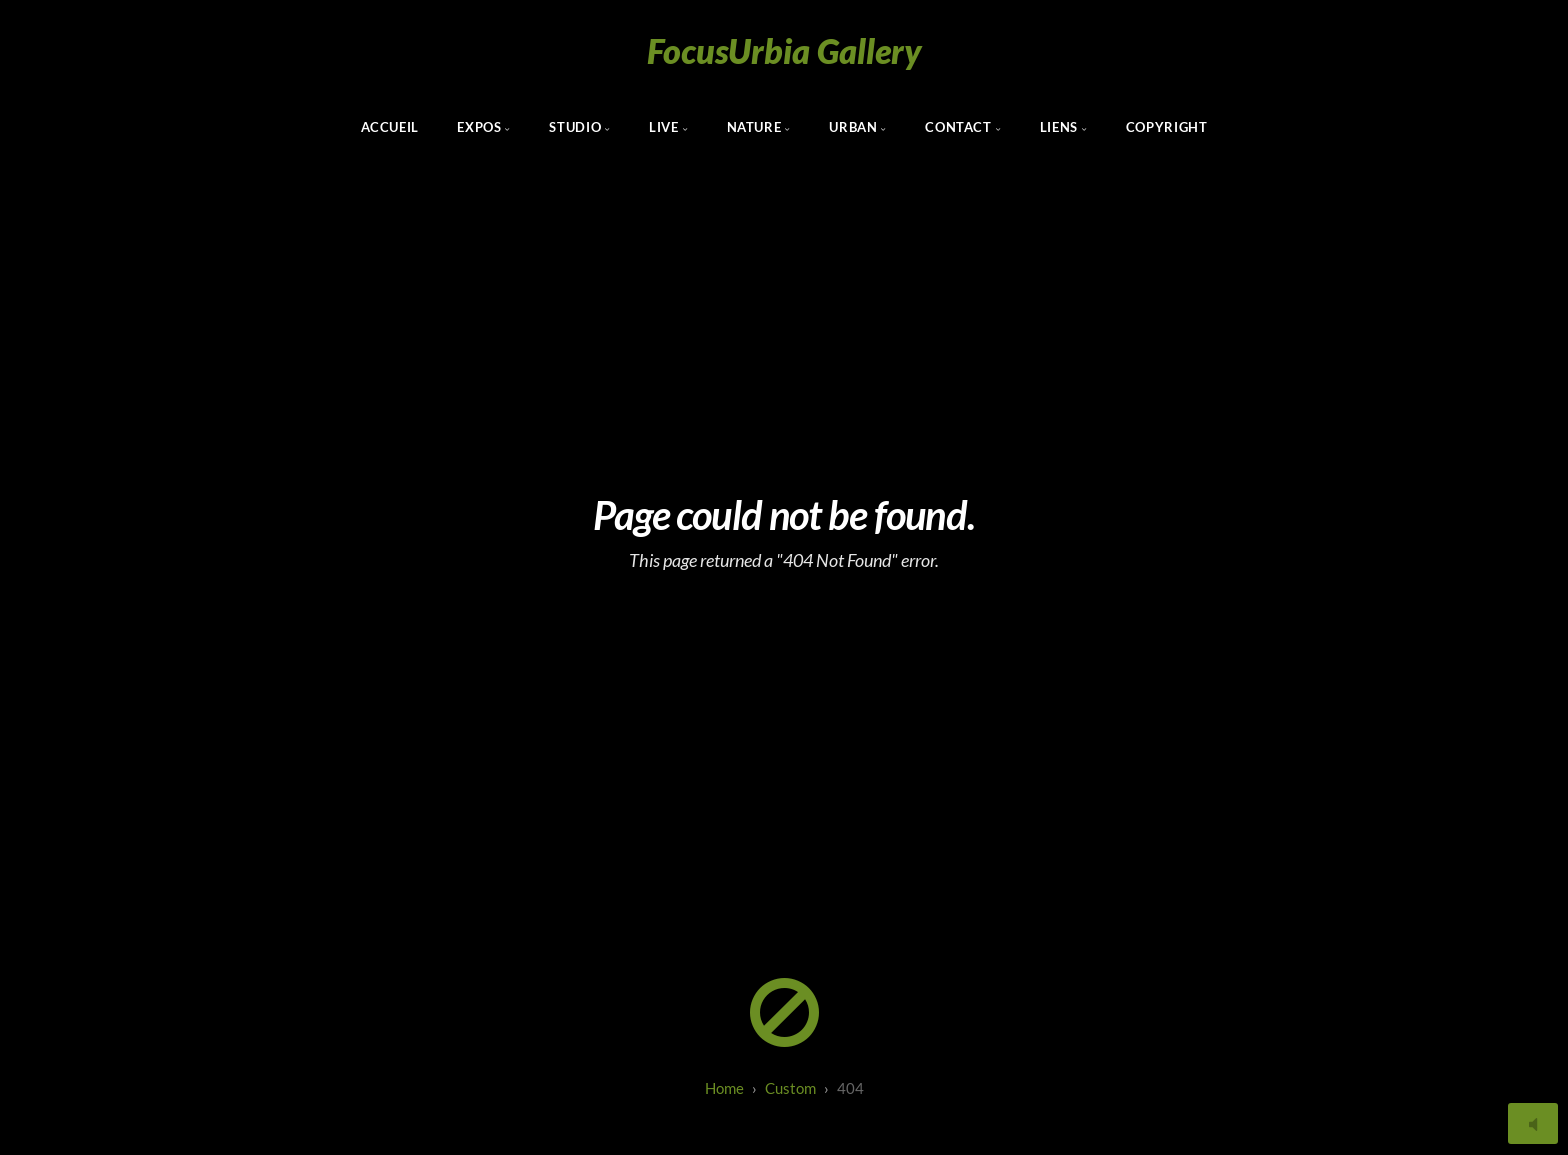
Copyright (1167, 127)
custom (790, 1088)
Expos (479, 127)
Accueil (390, 127)
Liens (1059, 127)
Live (664, 127)
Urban (853, 127)
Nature (754, 127)
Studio (575, 127)
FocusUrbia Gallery (784, 50)
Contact (958, 127)
